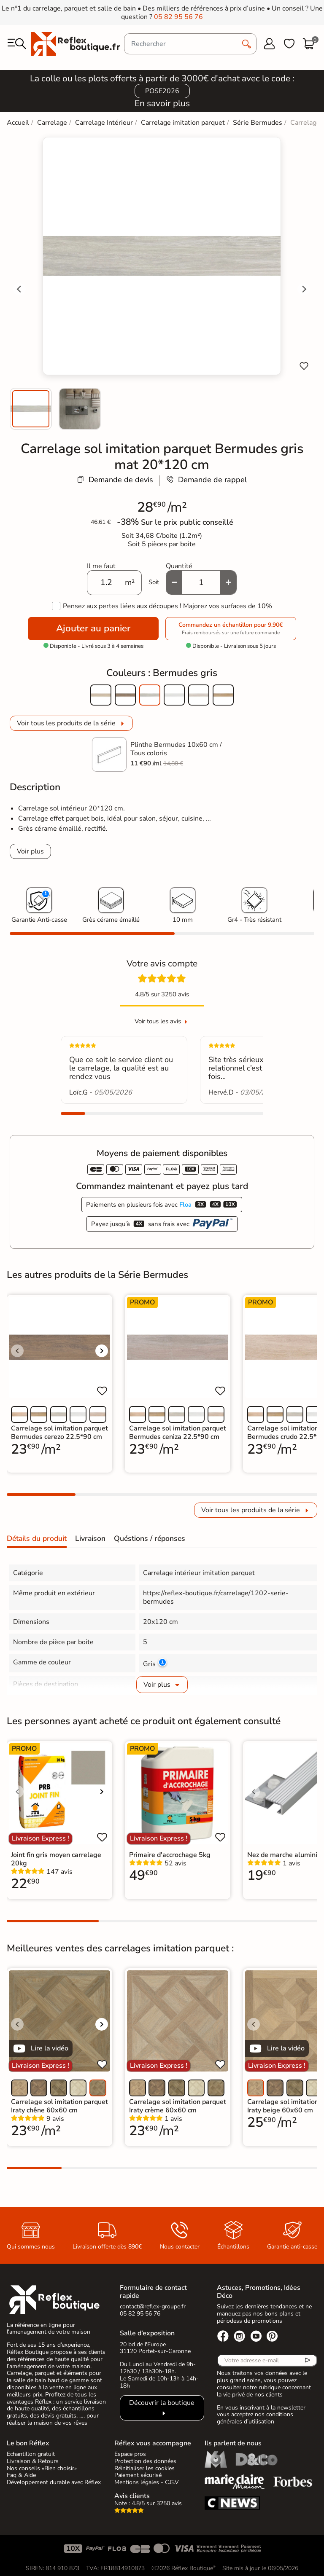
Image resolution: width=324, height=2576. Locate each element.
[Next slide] (303, 289)
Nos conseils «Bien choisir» (42, 2468)
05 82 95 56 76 (178, 16)
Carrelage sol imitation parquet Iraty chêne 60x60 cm (59, 2106)
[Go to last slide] (19, 289)
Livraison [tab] (90, 1538)
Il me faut (101, 566)
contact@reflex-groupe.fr (153, 2306)
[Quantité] (201, 582)
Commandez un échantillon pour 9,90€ (231, 629)
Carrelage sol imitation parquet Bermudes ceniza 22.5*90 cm (177, 1432)
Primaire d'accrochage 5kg (170, 1855)
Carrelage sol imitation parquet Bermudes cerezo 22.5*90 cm (59, 1432)
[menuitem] (31, 409)
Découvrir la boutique (161, 2402)
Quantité (179, 566)
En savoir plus (162, 103)
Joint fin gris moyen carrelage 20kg (56, 1859)
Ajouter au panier (93, 628)
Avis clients (132, 2496)
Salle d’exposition (147, 2333)
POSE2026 (162, 91)
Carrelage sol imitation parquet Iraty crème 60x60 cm (177, 2106)
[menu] (17, 44)
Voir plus (30, 851)
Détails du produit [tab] (37, 1538)
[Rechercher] (190, 43)
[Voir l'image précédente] (17, 1350)
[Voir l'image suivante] (101, 1350)
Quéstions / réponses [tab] (149, 1538)
